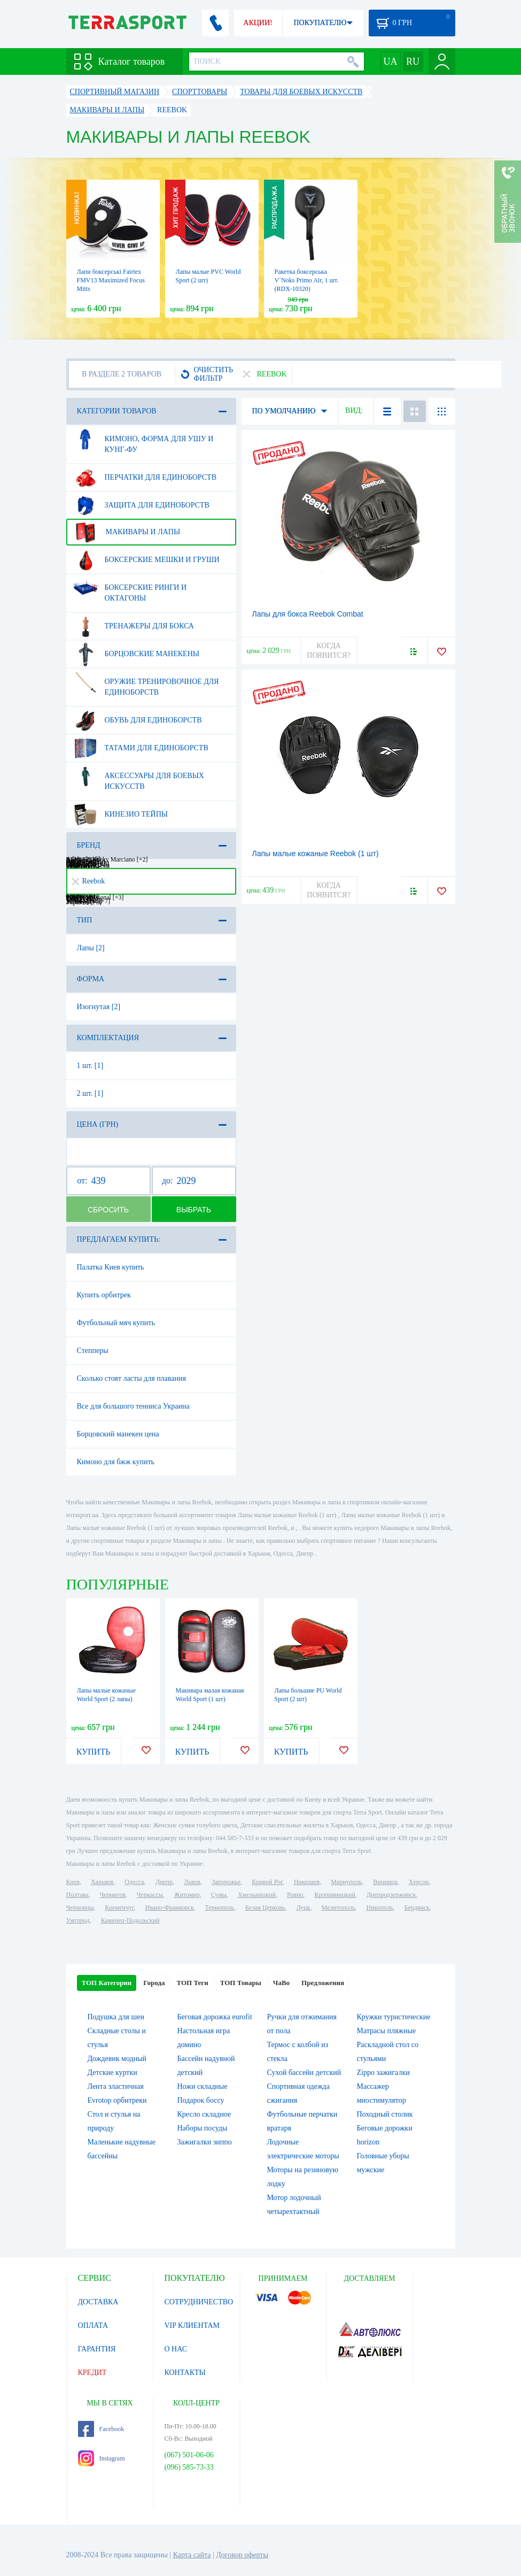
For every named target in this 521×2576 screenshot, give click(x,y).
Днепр (164, 1882)
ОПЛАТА (93, 2325)
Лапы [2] (91, 948)
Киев (73, 1882)
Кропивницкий (334, 1894)
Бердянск (417, 1907)
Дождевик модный (117, 2059)
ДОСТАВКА (98, 2302)
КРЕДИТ (92, 2373)
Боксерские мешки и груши (146, 560)
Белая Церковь (265, 1907)
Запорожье (226, 1882)
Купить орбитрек (104, 1295)
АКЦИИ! (257, 23)
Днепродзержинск (391, 1894)
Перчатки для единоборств (144, 477)
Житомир (187, 1894)
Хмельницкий (257, 1894)
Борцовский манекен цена (118, 1434)
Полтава (77, 1894)
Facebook (101, 2429)
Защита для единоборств (141, 505)
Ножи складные (202, 2086)
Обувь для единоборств (137, 720)
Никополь (380, 1907)
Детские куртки (112, 2073)
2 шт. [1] (90, 1093)
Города (154, 1983)
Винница (385, 1882)
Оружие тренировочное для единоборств (146, 683)
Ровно (295, 1894)
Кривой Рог (267, 1882)
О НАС (176, 2349)
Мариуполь (346, 1882)
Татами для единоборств (140, 748)
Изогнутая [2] (99, 1007)
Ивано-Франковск (169, 1907)
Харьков (102, 1882)
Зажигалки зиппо (204, 2142)
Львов (192, 1882)
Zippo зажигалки (383, 2073)
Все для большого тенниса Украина (133, 1406)
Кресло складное (204, 2114)
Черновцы (80, 1907)
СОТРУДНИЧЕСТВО (199, 2302)
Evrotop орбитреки (117, 2100)
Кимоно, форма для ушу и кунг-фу (143, 440)
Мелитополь (338, 1907)
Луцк (303, 1907)
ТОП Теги (192, 1983)
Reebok (88, 881)
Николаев (307, 1882)
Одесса (134, 1882)
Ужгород (78, 1920)
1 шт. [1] (90, 1066)
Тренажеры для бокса (133, 626)
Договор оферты (242, 2555)
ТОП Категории (107, 1983)
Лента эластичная (116, 2086)
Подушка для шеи (116, 2017)
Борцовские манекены (136, 654)
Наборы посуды (202, 2128)
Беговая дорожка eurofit (214, 2017)
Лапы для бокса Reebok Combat (307, 614)
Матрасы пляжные (386, 2031)
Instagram (101, 2458)
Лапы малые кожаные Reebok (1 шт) (315, 853)
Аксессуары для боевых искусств (138, 777)
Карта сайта (192, 2555)
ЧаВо (281, 1983)
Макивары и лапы (127, 532)
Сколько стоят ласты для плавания (131, 1378)
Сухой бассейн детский (304, 2073)
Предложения (322, 1983)
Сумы (219, 1894)
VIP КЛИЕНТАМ (192, 2325)
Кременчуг (119, 1907)
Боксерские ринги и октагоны (130, 588)
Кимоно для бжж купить (115, 1462)
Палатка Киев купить (110, 1267)
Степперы (92, 1351)
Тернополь (219, 1907)
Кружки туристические (394, 2017)
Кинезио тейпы (120, 814)
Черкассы (150, 1894)
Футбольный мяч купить (116, 1323)
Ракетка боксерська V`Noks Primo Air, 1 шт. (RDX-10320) (307, 280)
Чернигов (113, 1894)
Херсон (419, 1882)
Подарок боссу (200, 2100)
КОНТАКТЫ (185, 2373)
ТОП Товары (240, 1983)
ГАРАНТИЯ (97, 2349)
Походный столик (385, 2114)
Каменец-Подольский (130, 1920)
